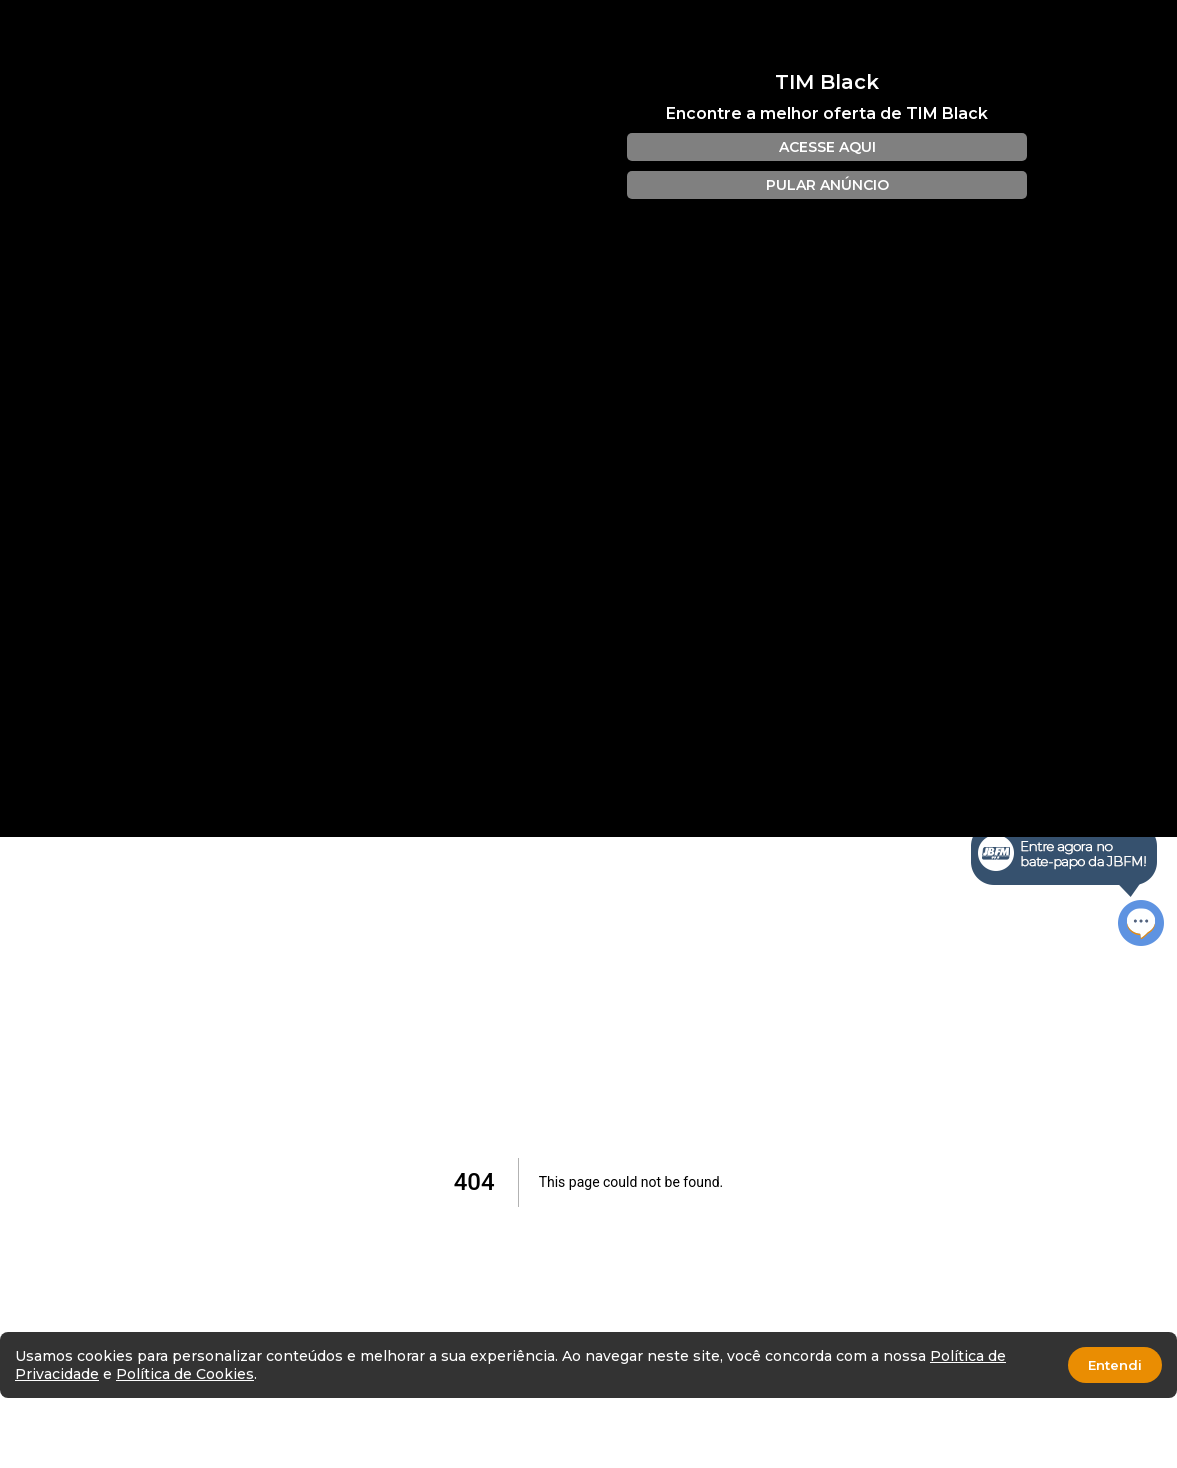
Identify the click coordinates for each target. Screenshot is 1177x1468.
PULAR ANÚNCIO (827, 185)
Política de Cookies (185, 1374)
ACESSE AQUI (827, 147)
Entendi (1115, 1365)
